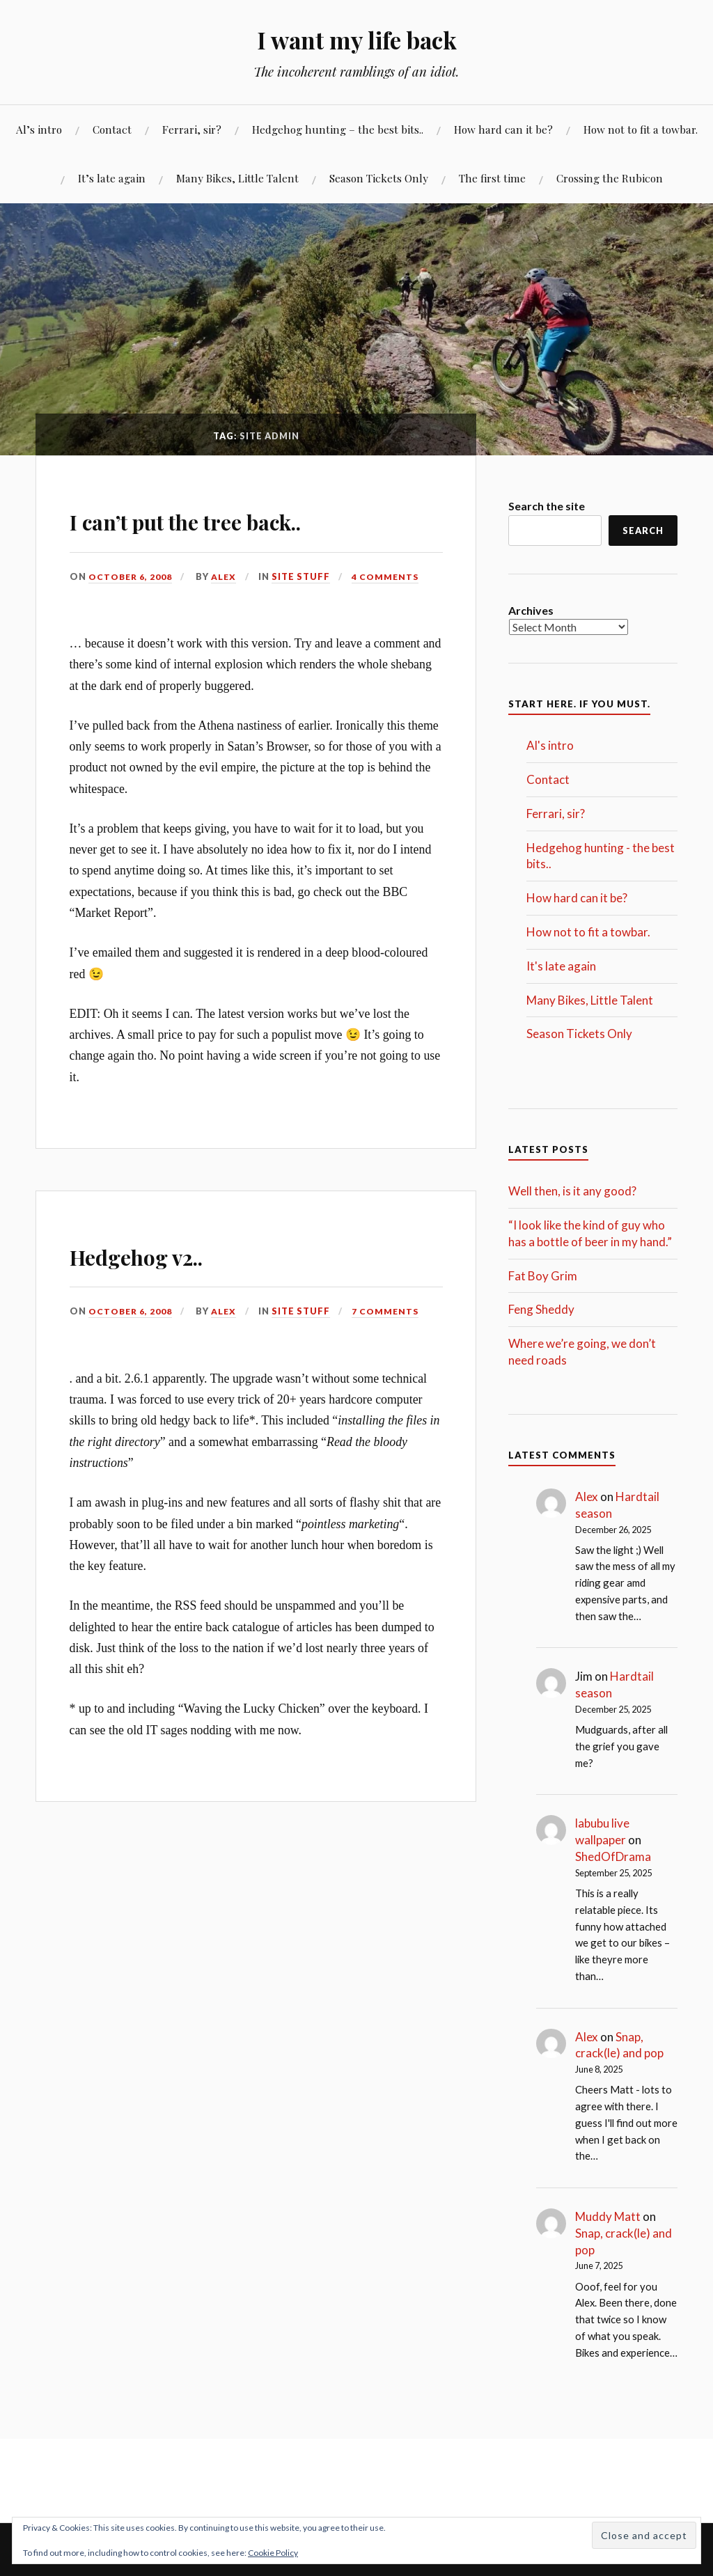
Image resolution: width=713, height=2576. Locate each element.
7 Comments (390, 1311)
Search (643, 530)
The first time (492, 178)
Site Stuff (305, 576)
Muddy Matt (608, 2216)
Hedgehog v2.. (169, 1252)
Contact (112, 129)
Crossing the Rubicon (609, 178)
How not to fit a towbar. (640, 129)
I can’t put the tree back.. (244, 517)
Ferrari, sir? (191, 129)
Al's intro (550, 745)
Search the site (546, 505)
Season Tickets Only (378, 178)
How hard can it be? (503, 129)
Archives (531, 610)
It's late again (561, 966)
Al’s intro (39, 129)
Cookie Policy (273, 2552)
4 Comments (390, 576)
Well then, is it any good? (572, 1191)
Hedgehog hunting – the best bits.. (337, 129)
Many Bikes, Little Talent (237, 178)
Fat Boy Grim (542, 1276)
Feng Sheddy (541, 1309)
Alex (227, 576)
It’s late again (112, 178)
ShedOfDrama (613, 1856)
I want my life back (357, 38)
